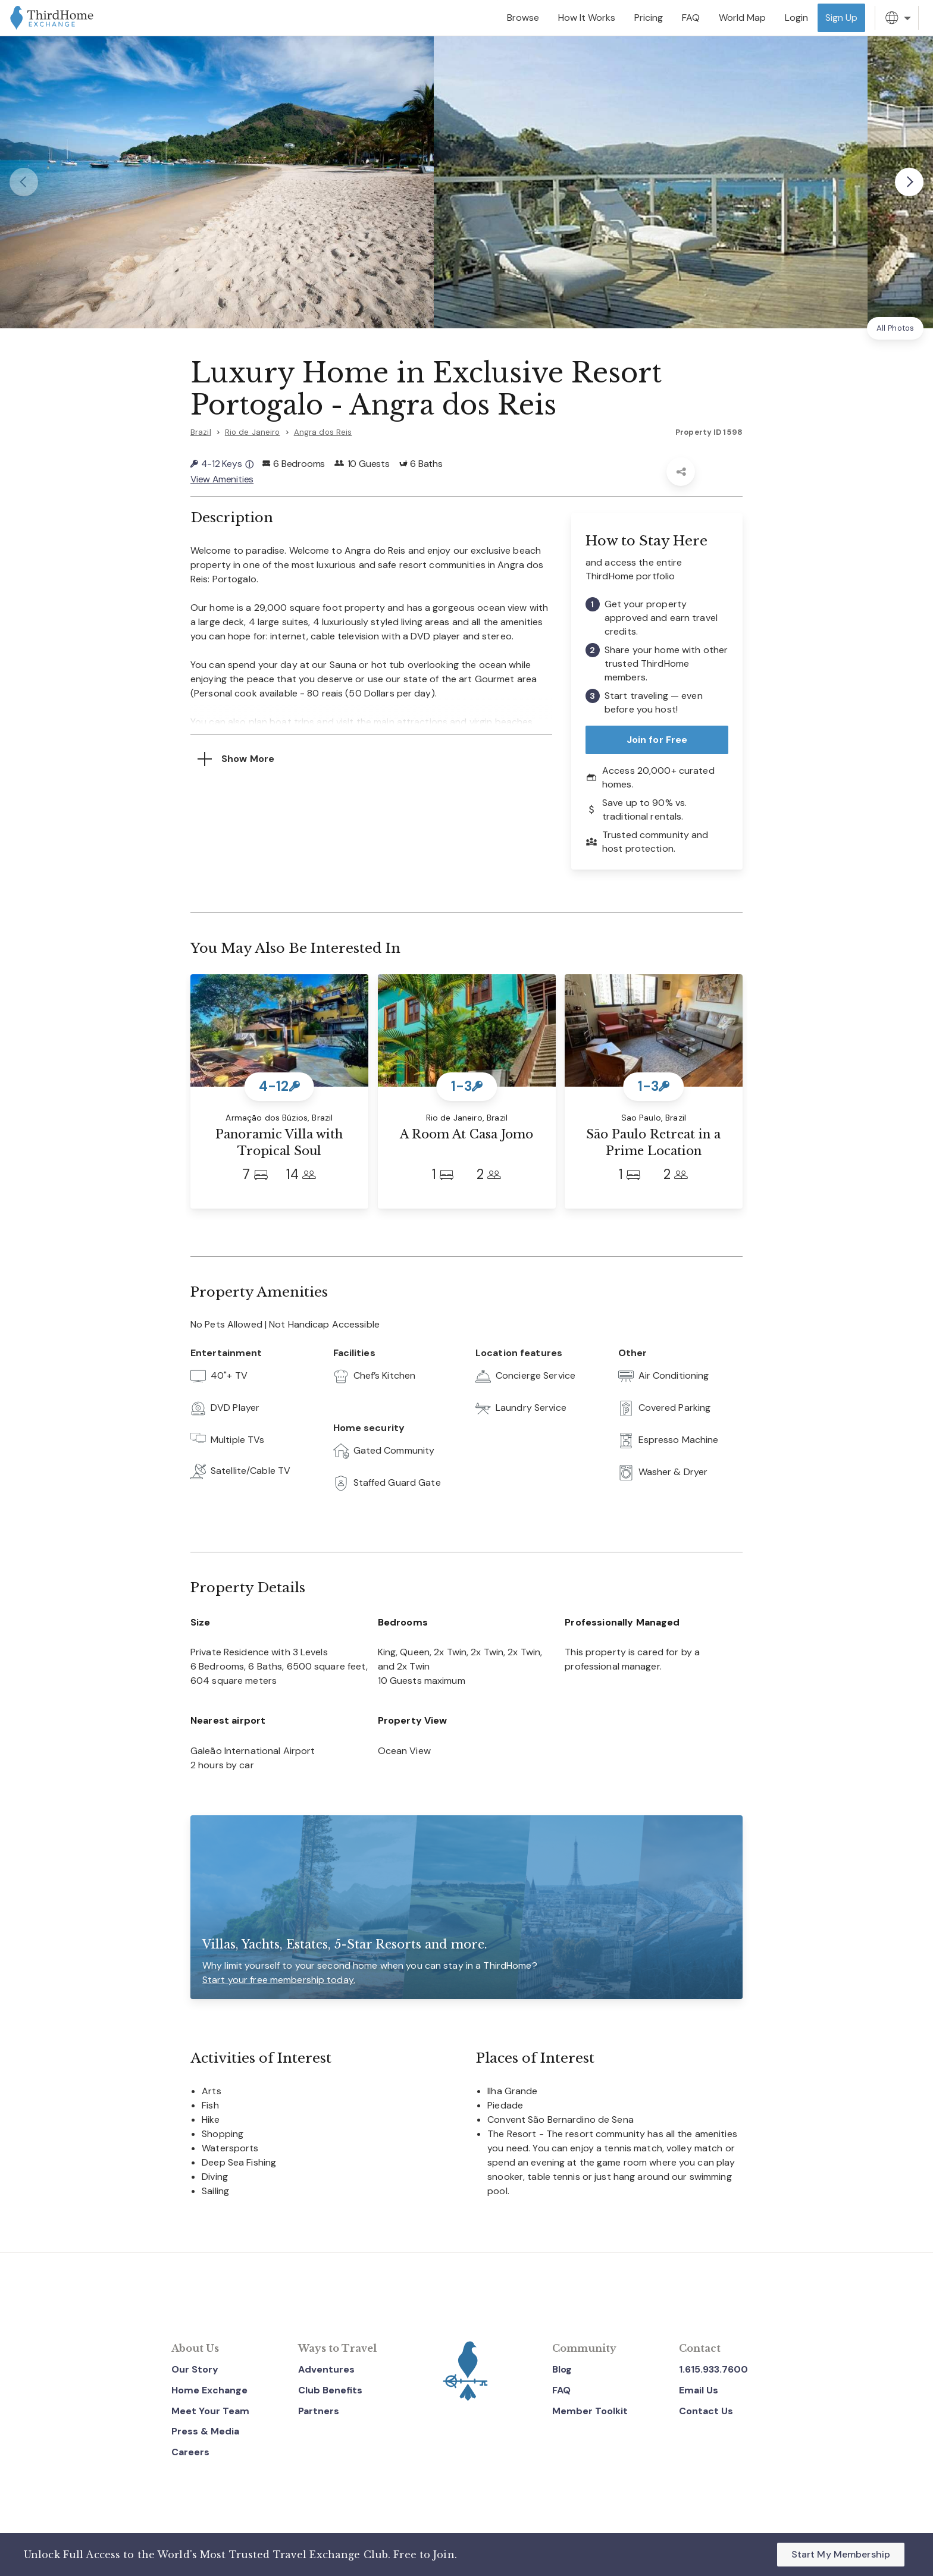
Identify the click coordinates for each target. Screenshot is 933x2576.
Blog (562, 2368)
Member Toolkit (590, 2410)
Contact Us (706, 2410)
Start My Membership (840, 2554)
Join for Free (657, 738)
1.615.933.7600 (713, 2368)
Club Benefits (330, 2389)
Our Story (194, 2368)
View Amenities (222, 478)
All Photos (895, 328)
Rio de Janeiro (252, 432)
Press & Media (205, 2430)
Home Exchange (209, 2389)
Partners (318, 2410)
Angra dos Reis (323, 432)
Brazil (200, 432)
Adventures (326, 2368)
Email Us (698, 2389)
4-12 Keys (221, 463)
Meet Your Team (210, 2410)
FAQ (561, 2389)
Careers (190, 2451)
